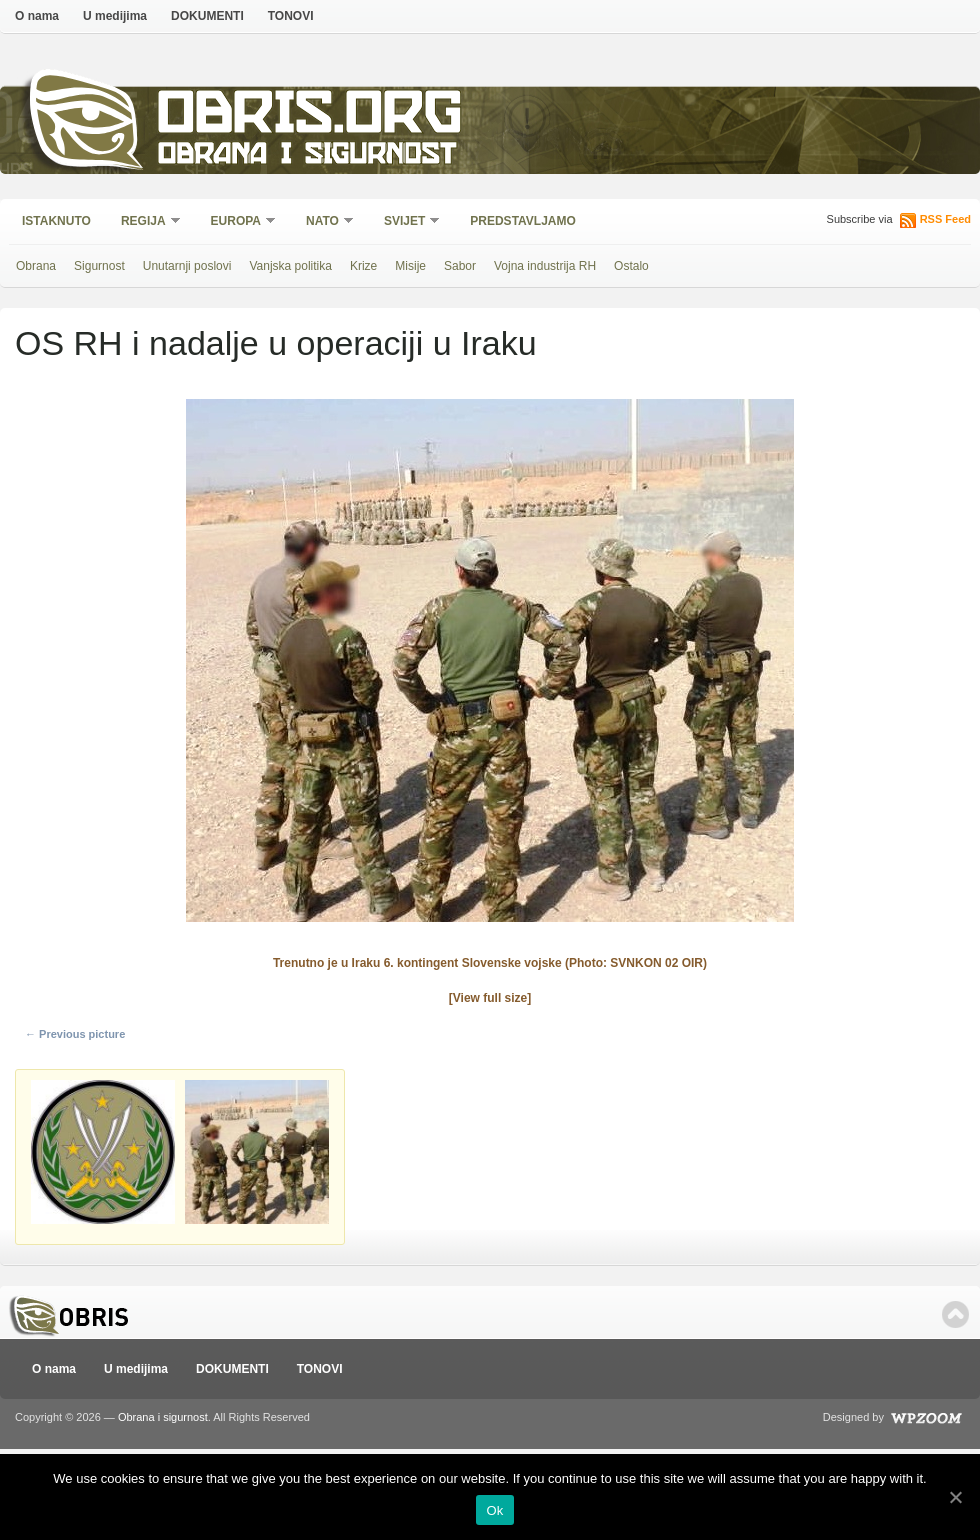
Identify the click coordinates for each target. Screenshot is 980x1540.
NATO (323, 222)
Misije (410, 266)
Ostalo (631, 266)
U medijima (115, 16)
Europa (237, 222)
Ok (494, 1510)
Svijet (405, 222)
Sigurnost (99, 266)
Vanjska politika (290, 266)
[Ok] (955, 1497)
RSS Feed (945, 219)
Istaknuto (56, 221)
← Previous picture (75, 1034)
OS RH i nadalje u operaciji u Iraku (276, 343)
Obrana (36, 266)
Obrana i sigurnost (306, 156)
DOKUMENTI (207, 16)
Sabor (460, 266)
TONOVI (291, 16)
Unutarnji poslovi (187, 266)
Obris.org (310, 117)
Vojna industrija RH (545, 266)
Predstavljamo (523, 221)
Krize (363, 266)
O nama (37, 16)
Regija (144, 222)
